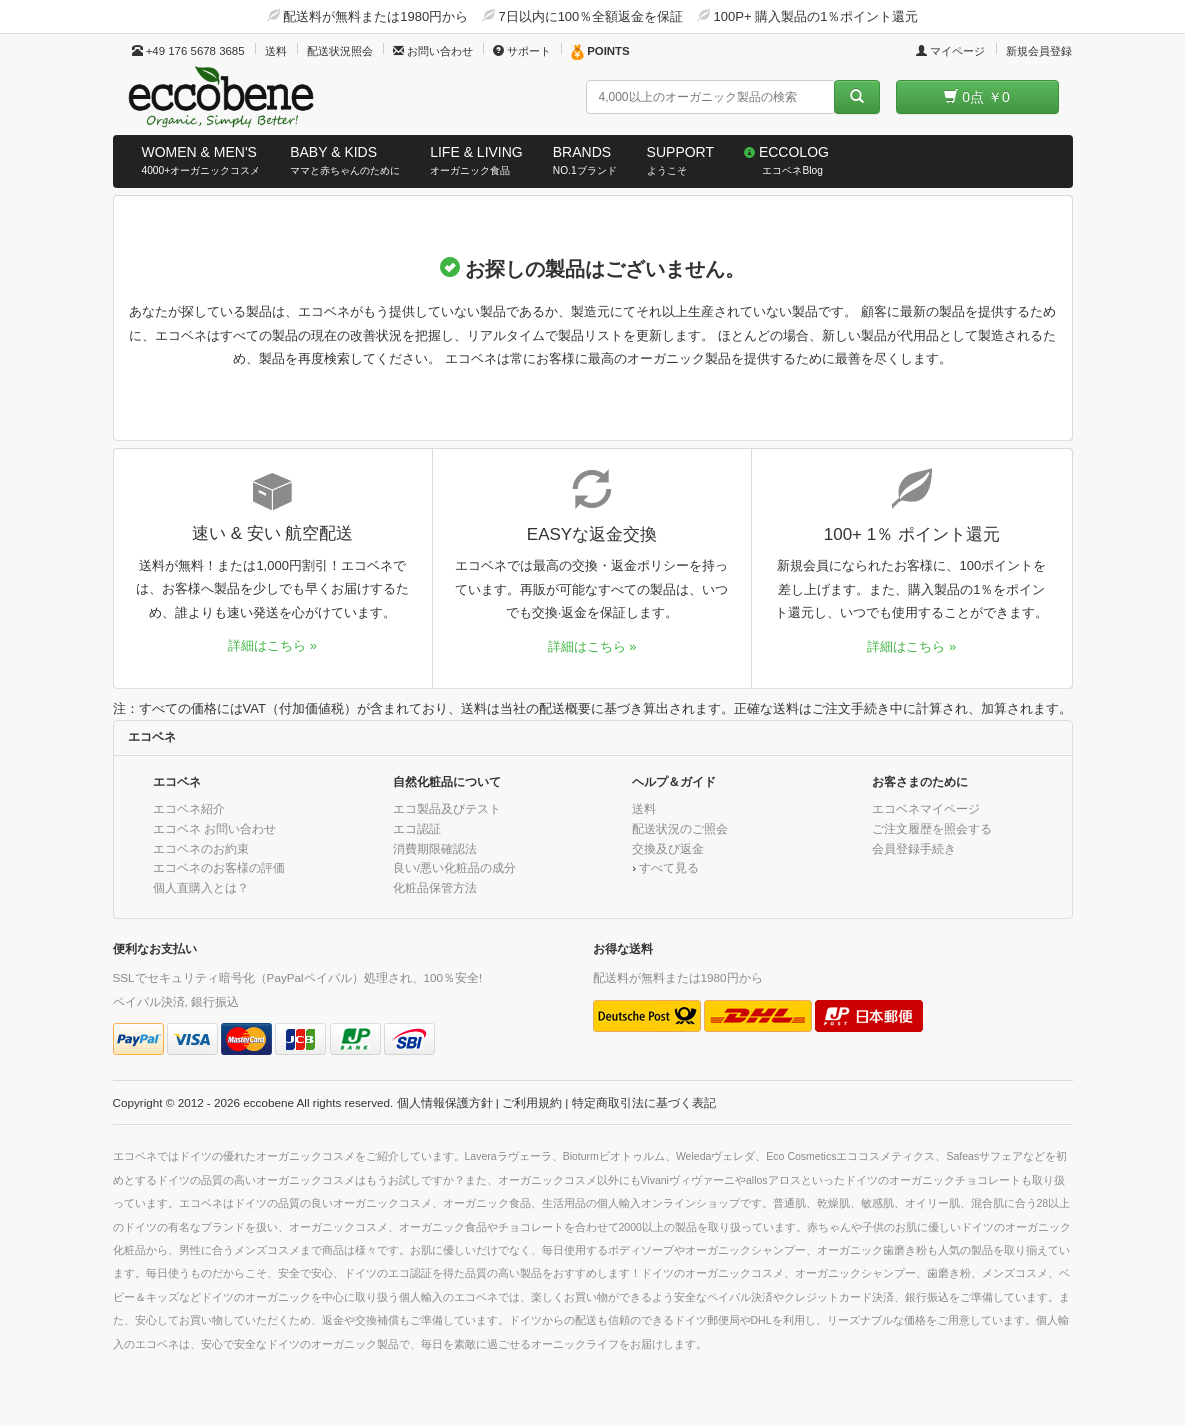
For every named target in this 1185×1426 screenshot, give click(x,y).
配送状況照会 (340, 51)
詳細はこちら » (272, 645)
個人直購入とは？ (201, 887)
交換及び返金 (668, 848)
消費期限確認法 (435, 848)
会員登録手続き (914, 848)
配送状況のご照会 (680, 828)
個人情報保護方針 (445, 1102)
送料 (276, 51)
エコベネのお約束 (201, 848)
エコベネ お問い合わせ (214, 828)
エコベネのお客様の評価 (219, 867)
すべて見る (669, 867)
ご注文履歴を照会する (932, 828)
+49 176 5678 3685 (188, 51)
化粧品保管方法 (435, 887)
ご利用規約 (532, 1102)
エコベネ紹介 (189, 808)
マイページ (950, 51)
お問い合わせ (433, 51)
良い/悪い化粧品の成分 (454, 867)
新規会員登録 (1039, 51)
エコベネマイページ (926, 808)
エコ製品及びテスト (447, 808)
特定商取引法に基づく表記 (644, 1102)
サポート (522, 51)
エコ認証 (417, 828)
